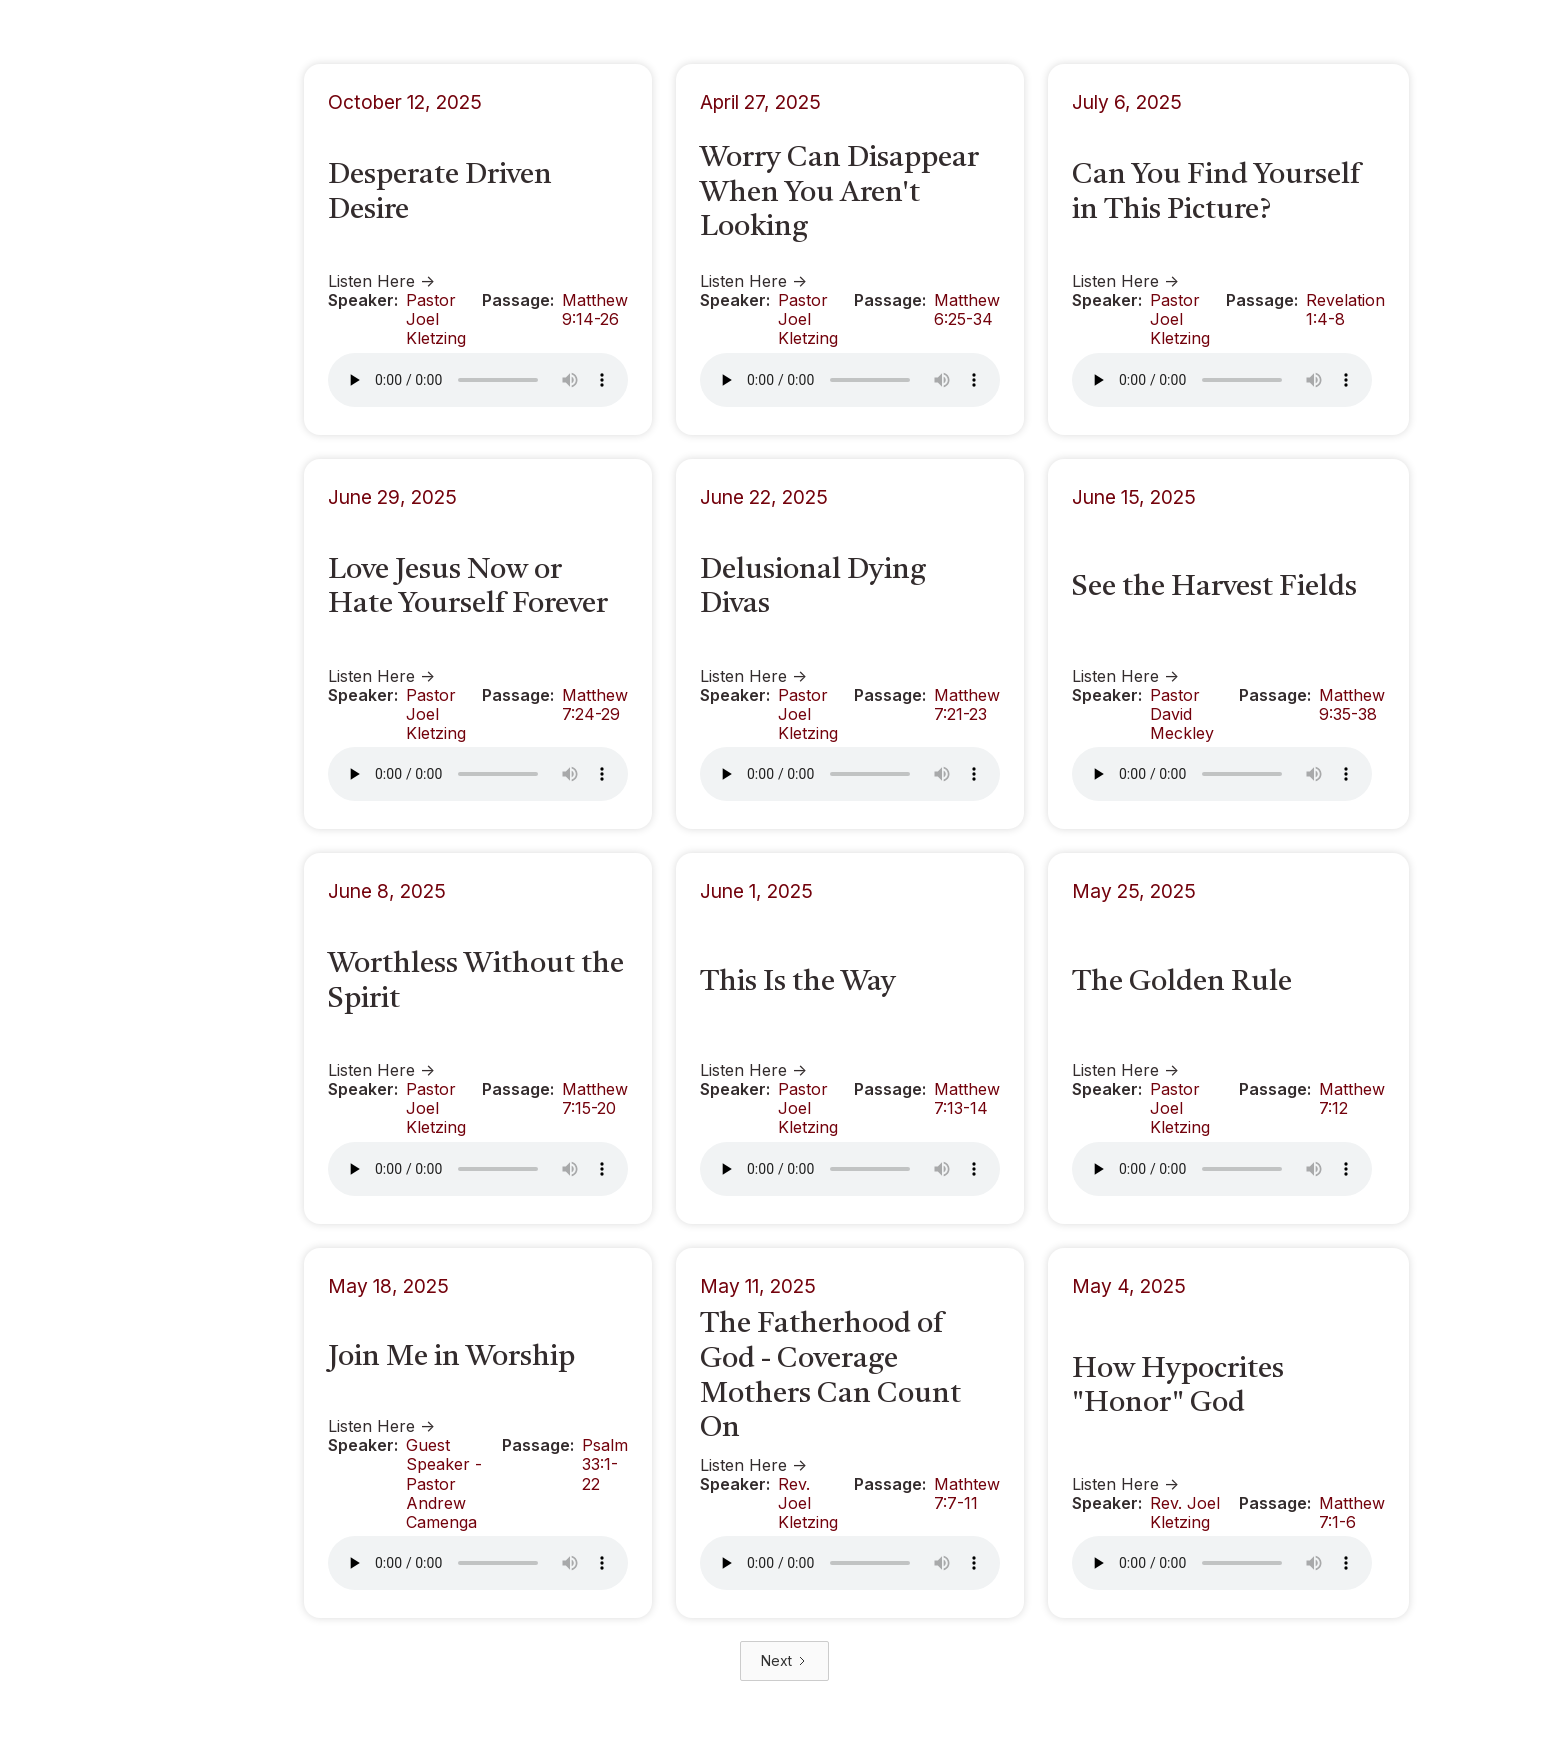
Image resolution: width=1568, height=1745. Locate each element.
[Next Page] (784, 1661)
